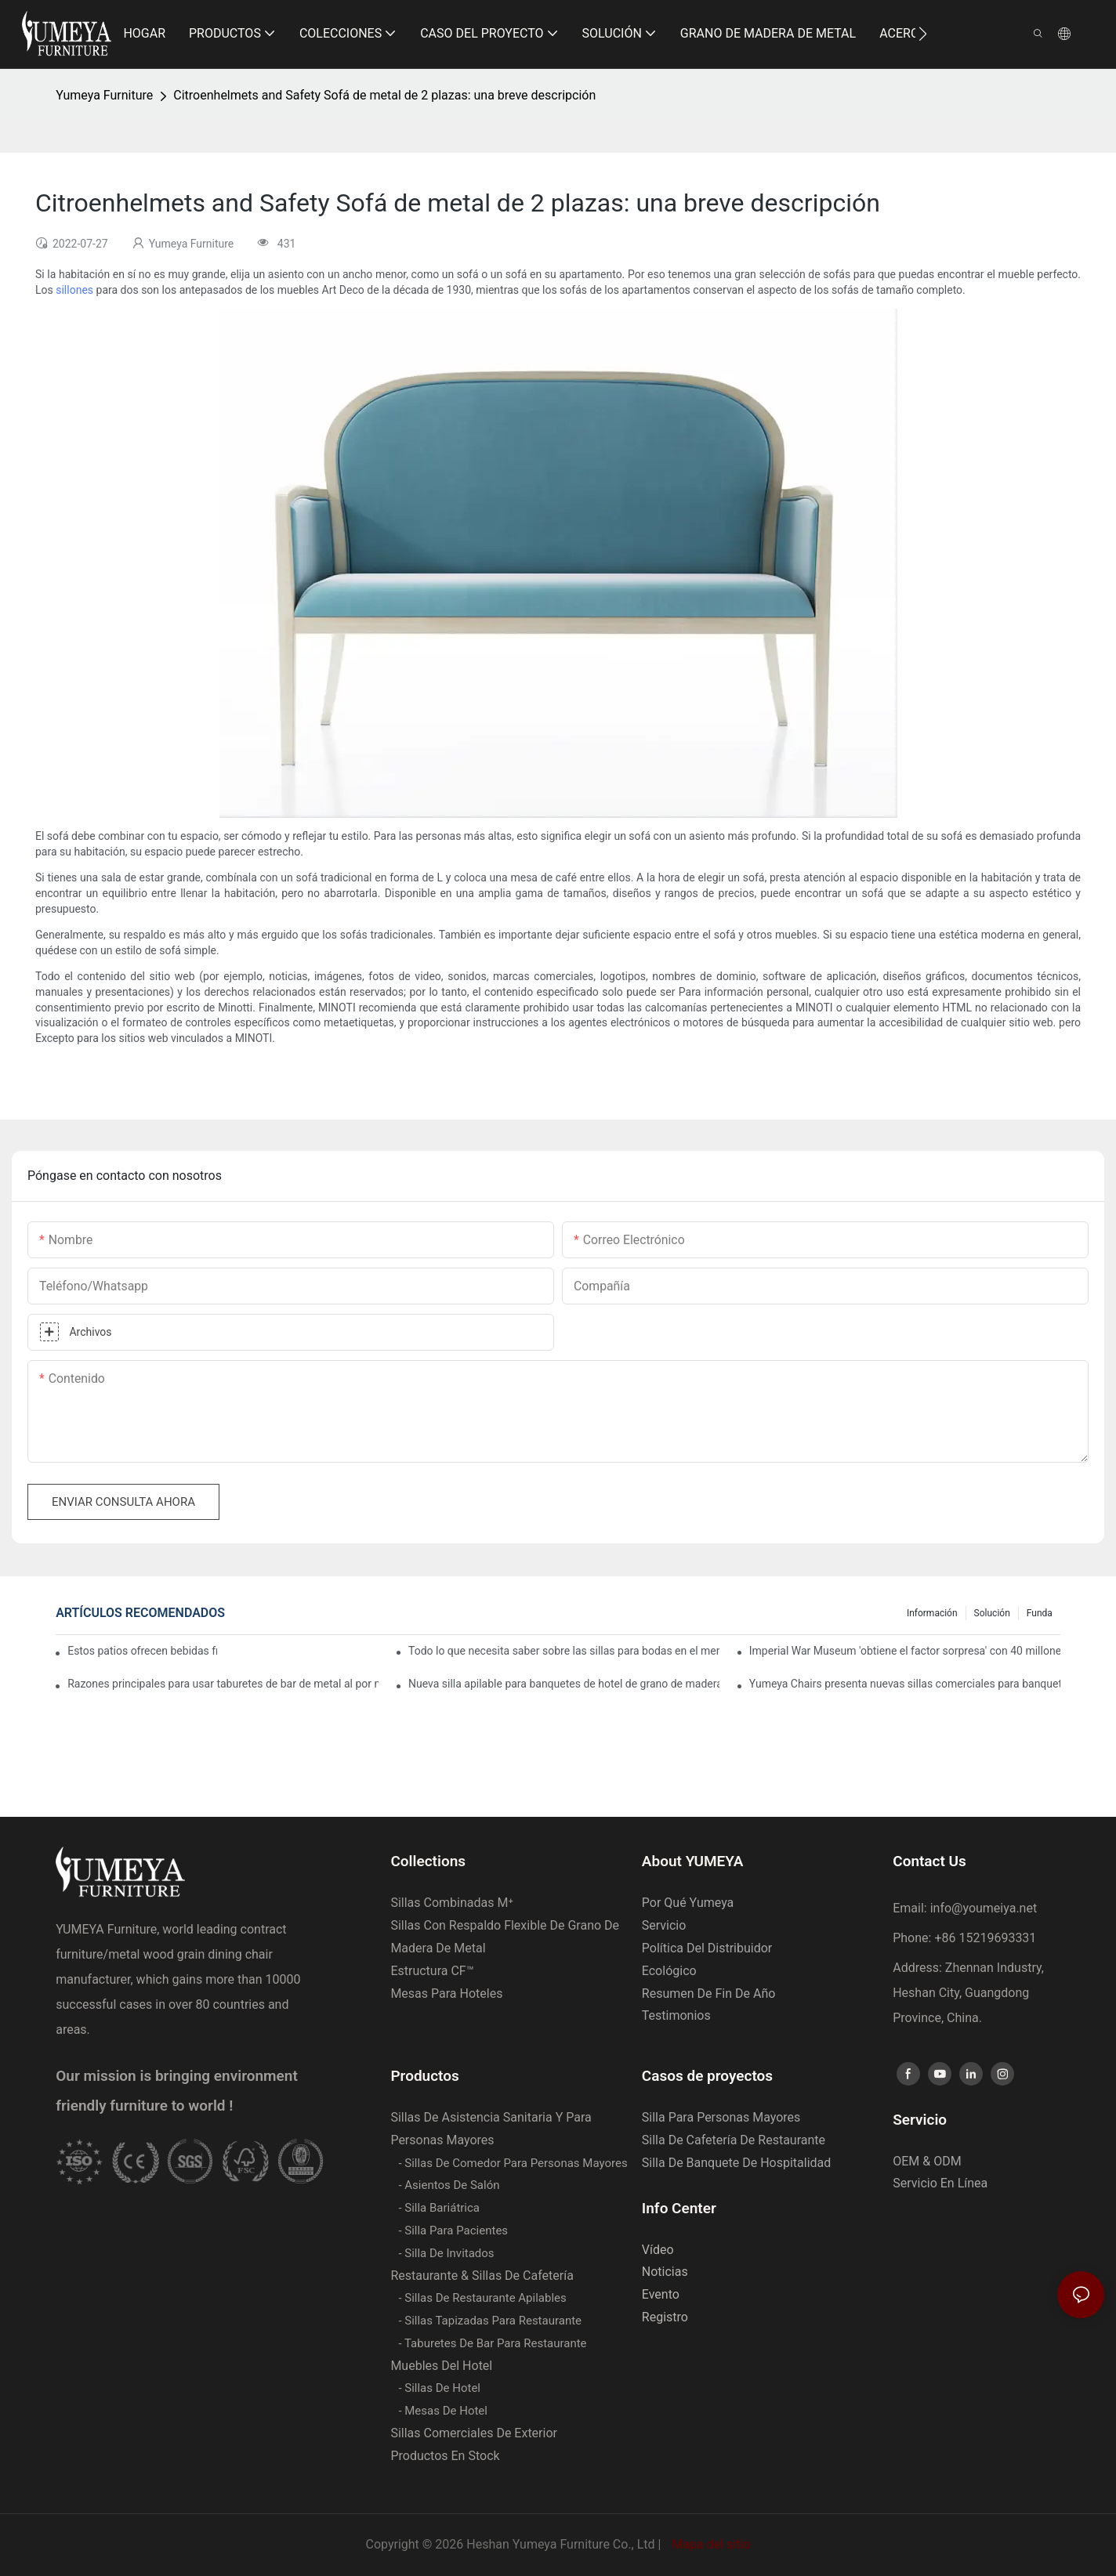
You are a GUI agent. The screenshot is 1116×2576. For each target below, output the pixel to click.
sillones (74, 290)
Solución (992, 1613)
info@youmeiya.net (984, 1908)
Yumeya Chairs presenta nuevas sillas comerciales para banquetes (904, 1683)
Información (932, 1613)
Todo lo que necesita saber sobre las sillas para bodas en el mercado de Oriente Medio (563, 1650)
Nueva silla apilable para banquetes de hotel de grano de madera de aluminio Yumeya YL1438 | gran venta (563, 1683)
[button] (923, 34)
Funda (1040, 1613)
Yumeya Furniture (104, 95)
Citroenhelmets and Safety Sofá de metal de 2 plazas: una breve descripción (384, 95)
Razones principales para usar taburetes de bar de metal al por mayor (223, 1683)
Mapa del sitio (709, 2544)
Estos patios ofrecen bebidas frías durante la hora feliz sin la (142, 1650)
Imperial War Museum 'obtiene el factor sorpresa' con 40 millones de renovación (904, 1650)
